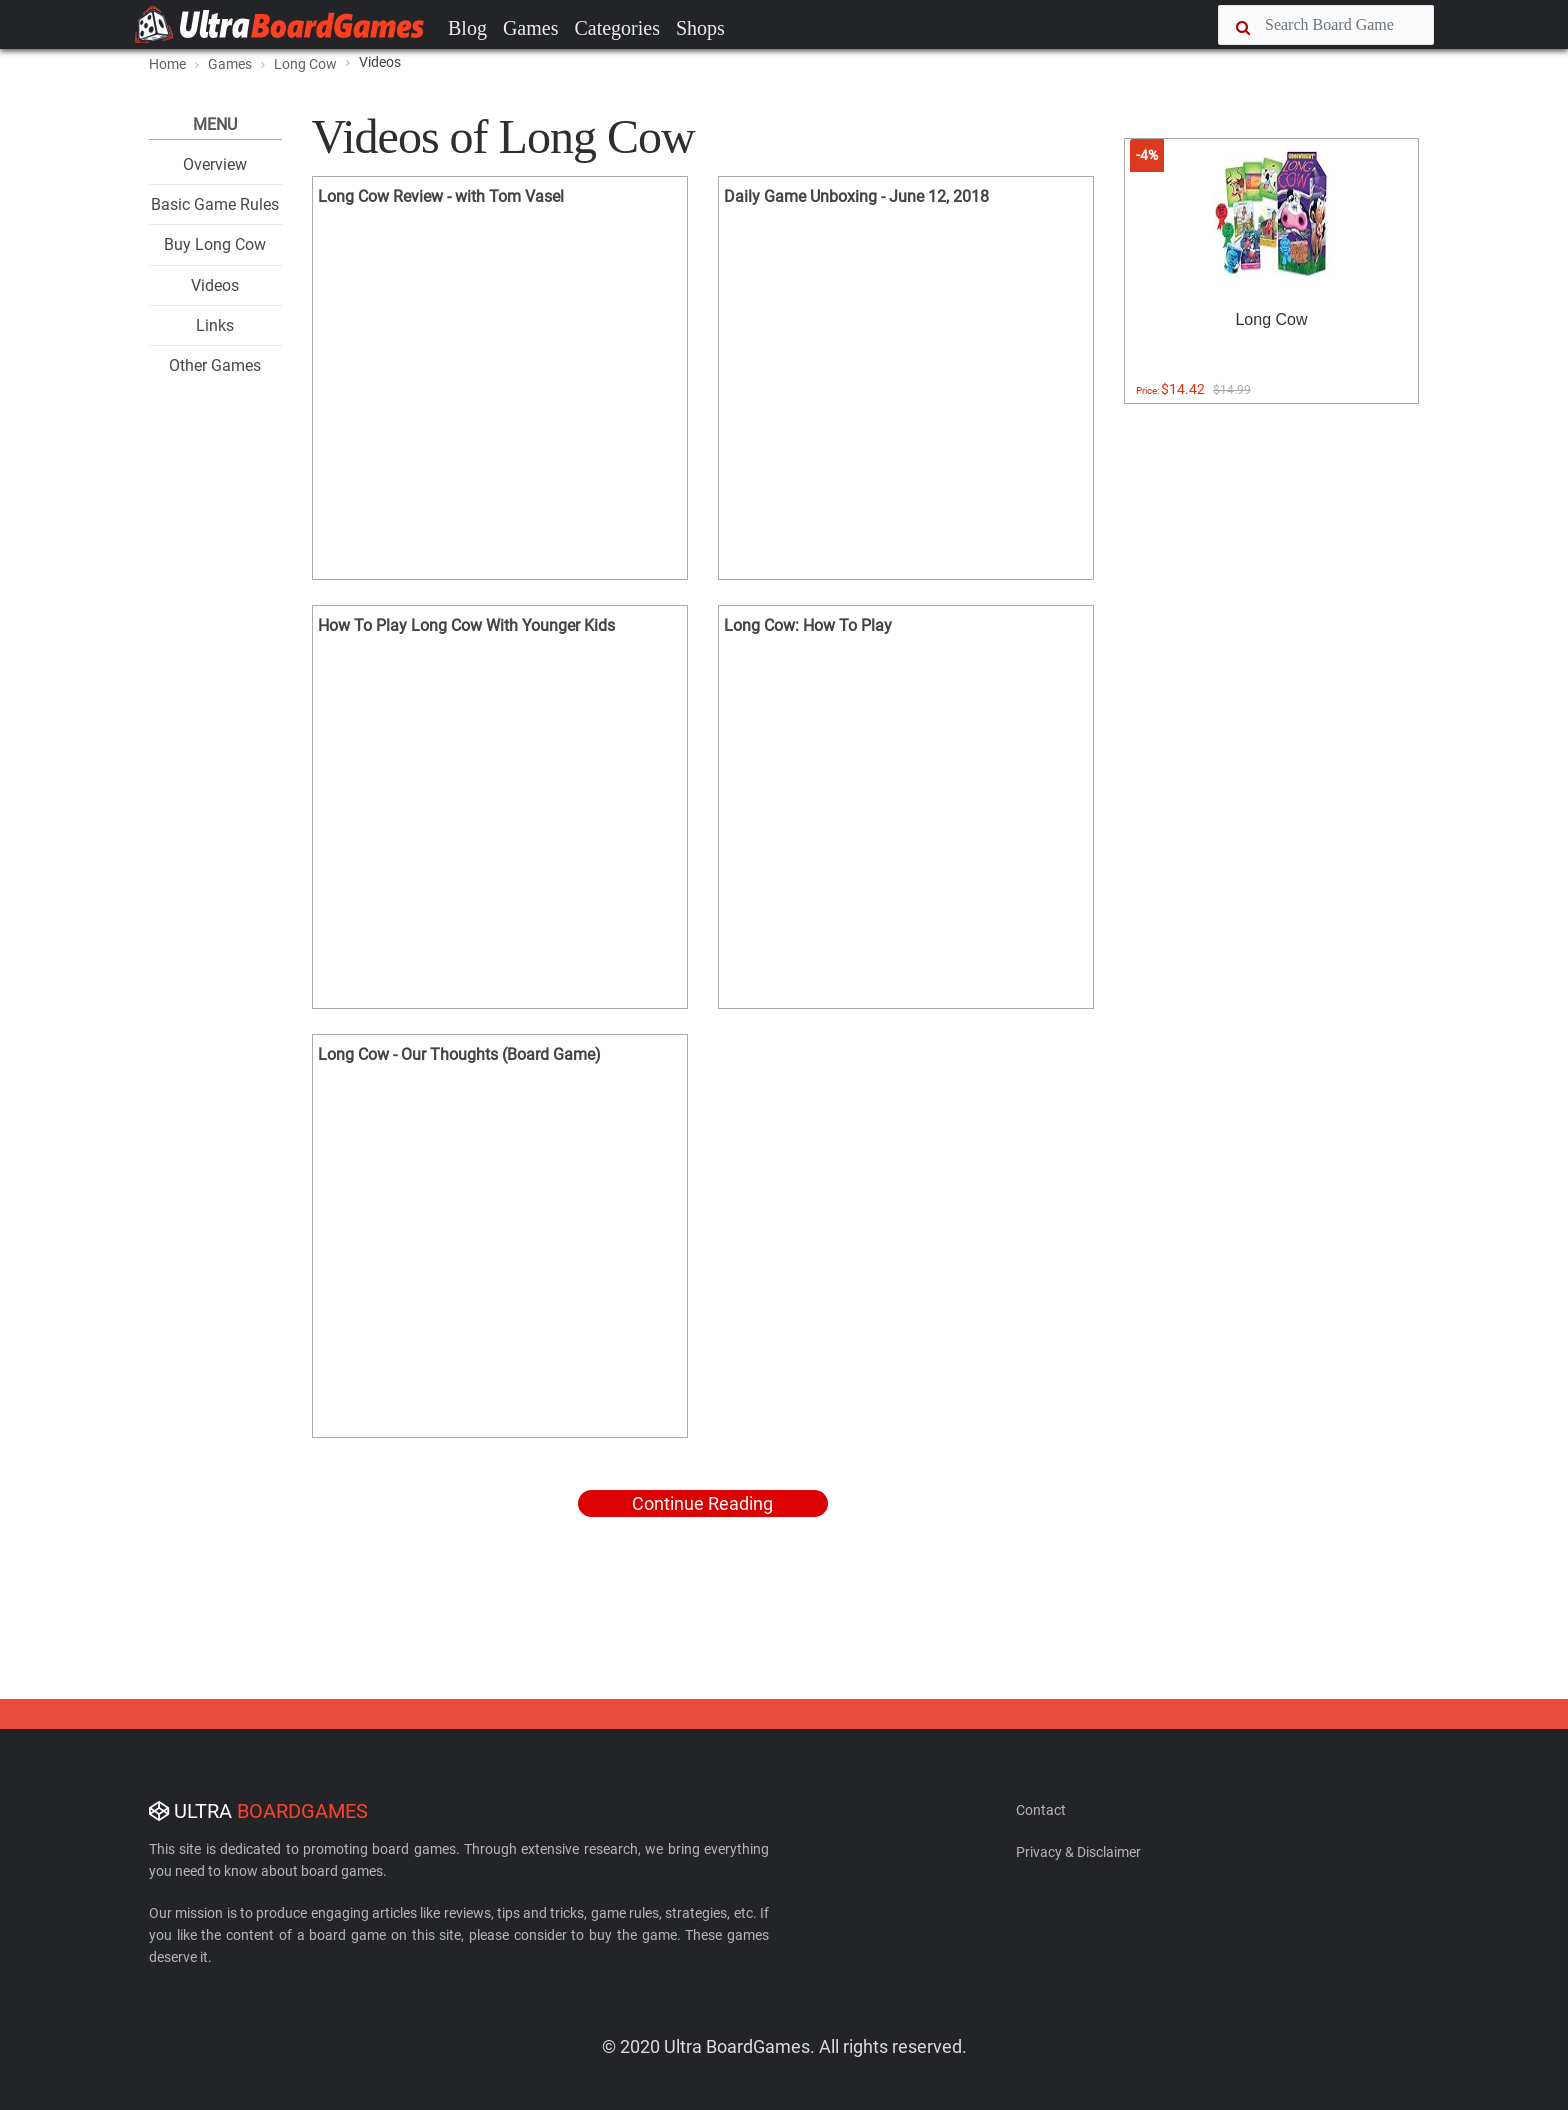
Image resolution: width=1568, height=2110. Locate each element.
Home (167, 64)
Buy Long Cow (215, 244)
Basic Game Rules (215, 204)
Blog (467, 28)
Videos (215, 285)
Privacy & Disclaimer (1078, 1852)
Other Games (215, 365)
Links (215, 325)
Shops (700, 28)
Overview (215, 164)
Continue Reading (702, 1503)
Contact (1041, 1810)
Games (531, 28)
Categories (617, 28)
